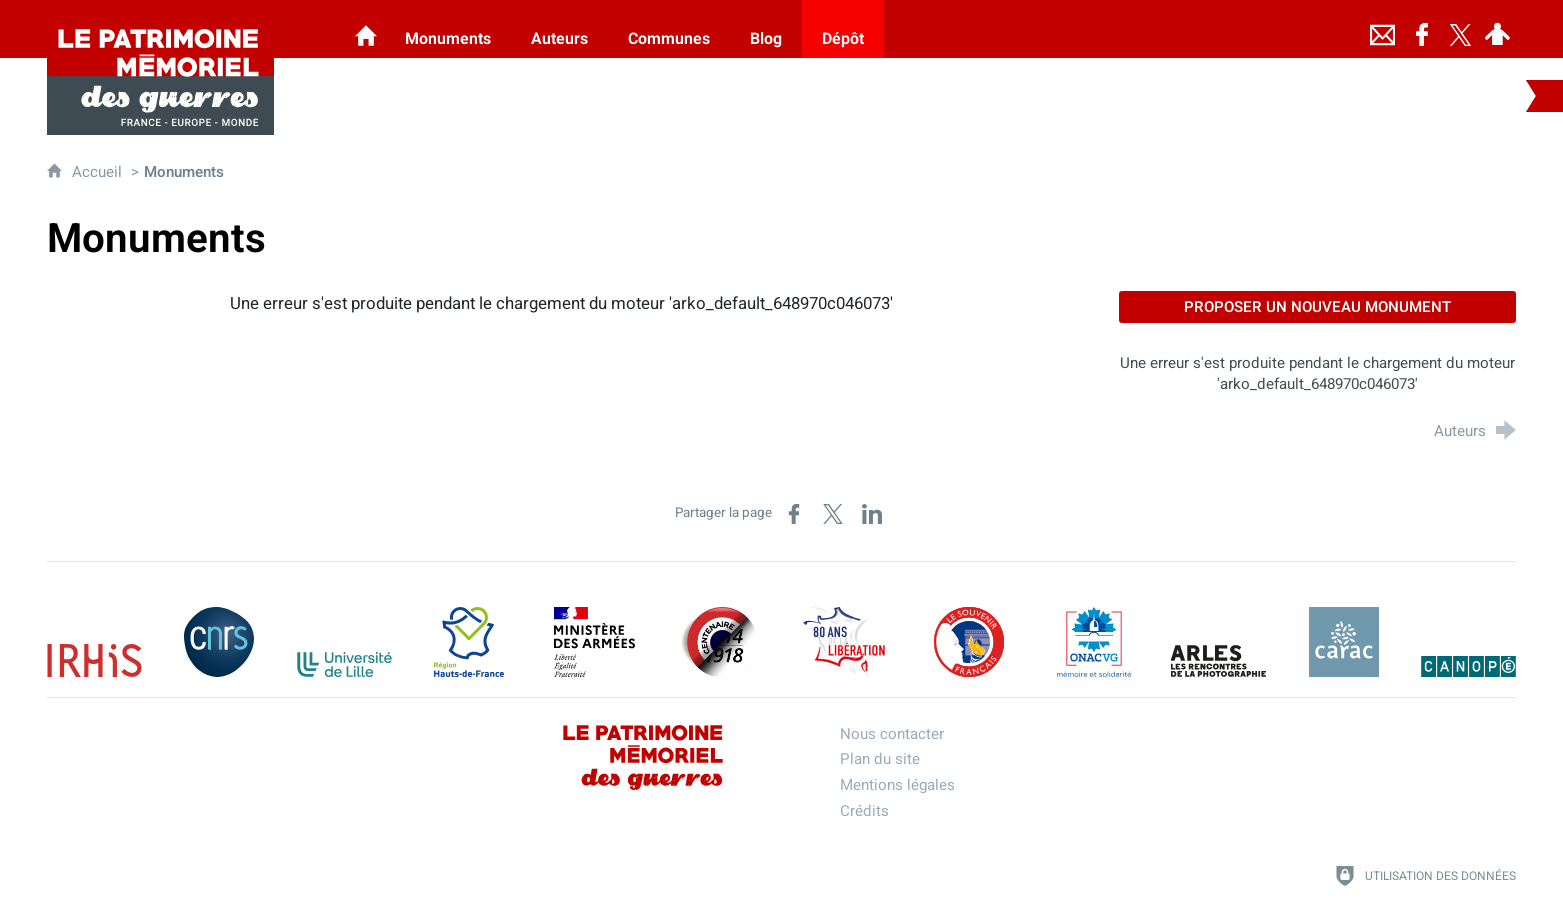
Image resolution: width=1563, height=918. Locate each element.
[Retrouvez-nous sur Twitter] (1460, 29)
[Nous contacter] (1382, 29)
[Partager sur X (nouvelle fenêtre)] (833, 514)
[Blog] (766, 29)
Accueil (99, 172)
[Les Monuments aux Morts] (366, 29)
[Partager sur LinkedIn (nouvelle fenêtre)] (872, 514)
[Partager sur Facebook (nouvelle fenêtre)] (794, 514)
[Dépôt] (843, 29)
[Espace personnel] (1497, 29)
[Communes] (669, 29)
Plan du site (880, 759)
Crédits (864, 811)
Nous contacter (892, 734)
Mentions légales (897, 785)
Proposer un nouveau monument (1317, 307)
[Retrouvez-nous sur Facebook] (1422, 29)
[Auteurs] (559, 29)
